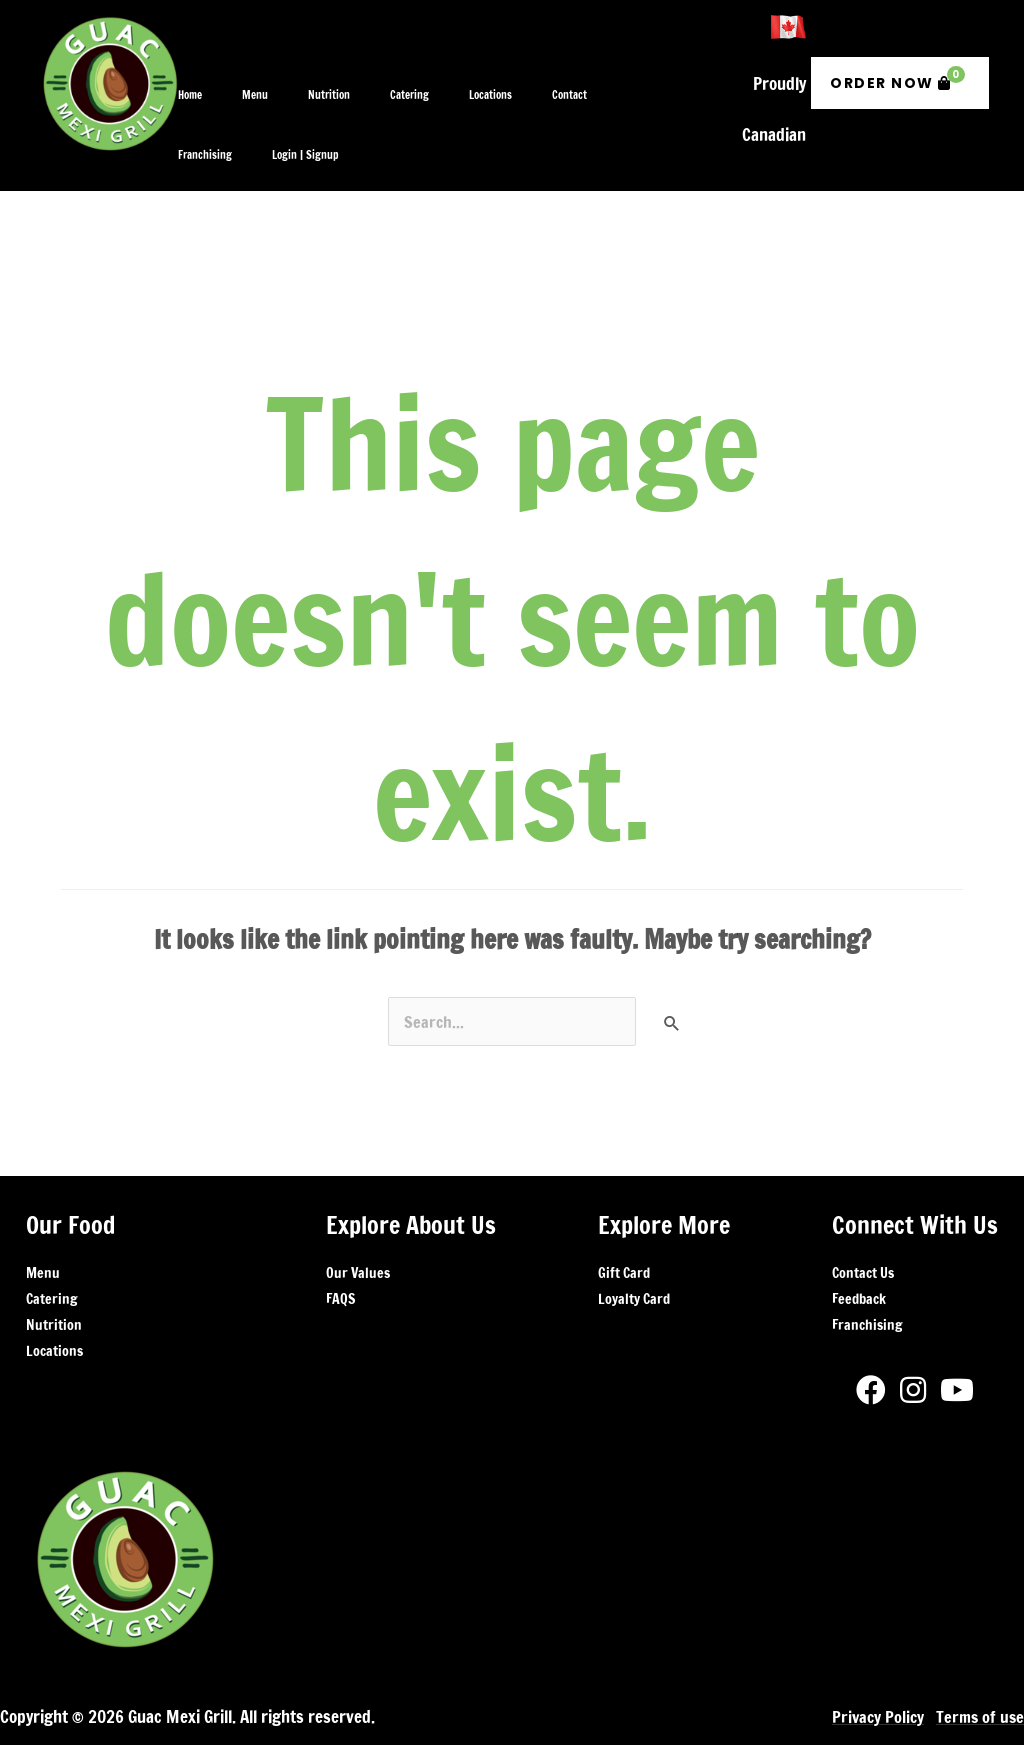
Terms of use (978, 1660)
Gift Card (624, 1216)
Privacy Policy (873, 1660)
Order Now (897, 49)
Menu (43, 1216)
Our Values (358, 1216)
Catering (51, 1242)
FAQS (340, 1242)
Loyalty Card (634, 1242)
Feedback (859, 1242)
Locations (54, 1294)
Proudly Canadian (774, 70)
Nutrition (54, 1268)
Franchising (867, 1268)
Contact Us (863, 1216)
